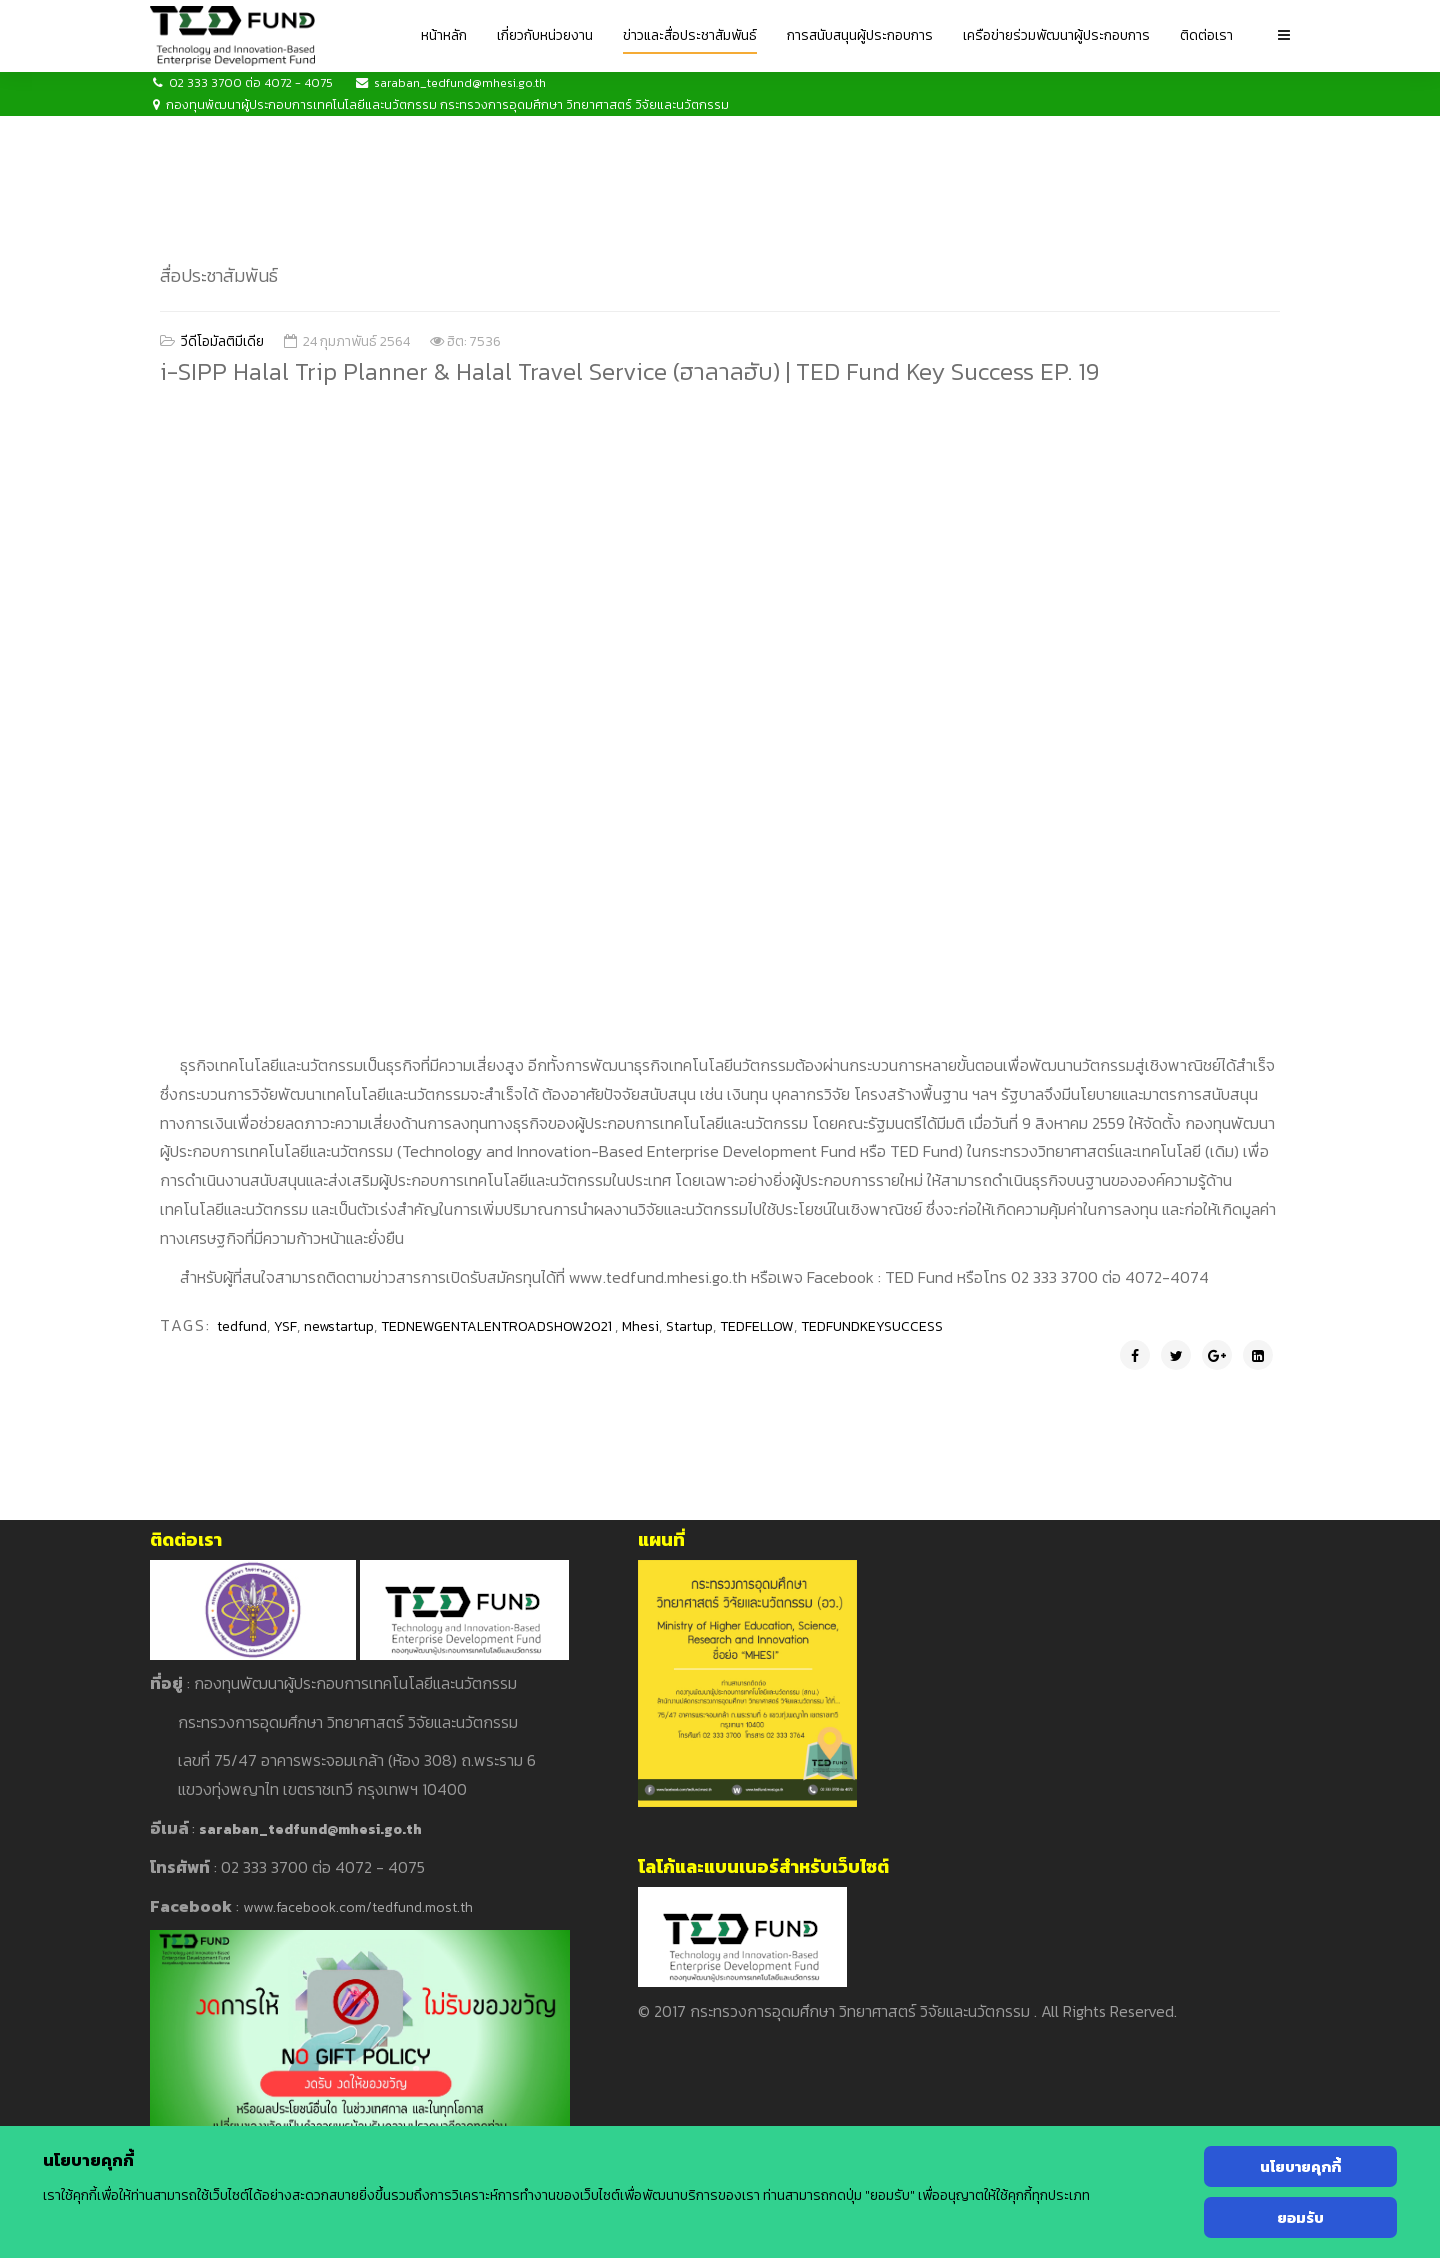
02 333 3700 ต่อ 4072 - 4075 (251, 83)
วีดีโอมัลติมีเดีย (222, 341)
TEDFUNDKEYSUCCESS (872, 1326)
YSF (285, 1326)
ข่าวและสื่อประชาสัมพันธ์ (690, 35)
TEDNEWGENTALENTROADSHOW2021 (498, 1326)
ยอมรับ (1300, 2217)
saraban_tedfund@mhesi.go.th (460, 83)
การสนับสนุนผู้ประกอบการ (860, 35)
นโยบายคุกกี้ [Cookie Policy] (1300, 2166)
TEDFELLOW (757, 1326)
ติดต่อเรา (1206, 35)
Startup (689, 1326)
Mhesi (640, 1326)
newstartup (339, 1326)
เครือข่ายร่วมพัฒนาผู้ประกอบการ (1056, 35)
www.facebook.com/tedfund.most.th (358, 1907)
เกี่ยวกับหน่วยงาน (545, 35)
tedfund (242, 1326)
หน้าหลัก (444, 35)
